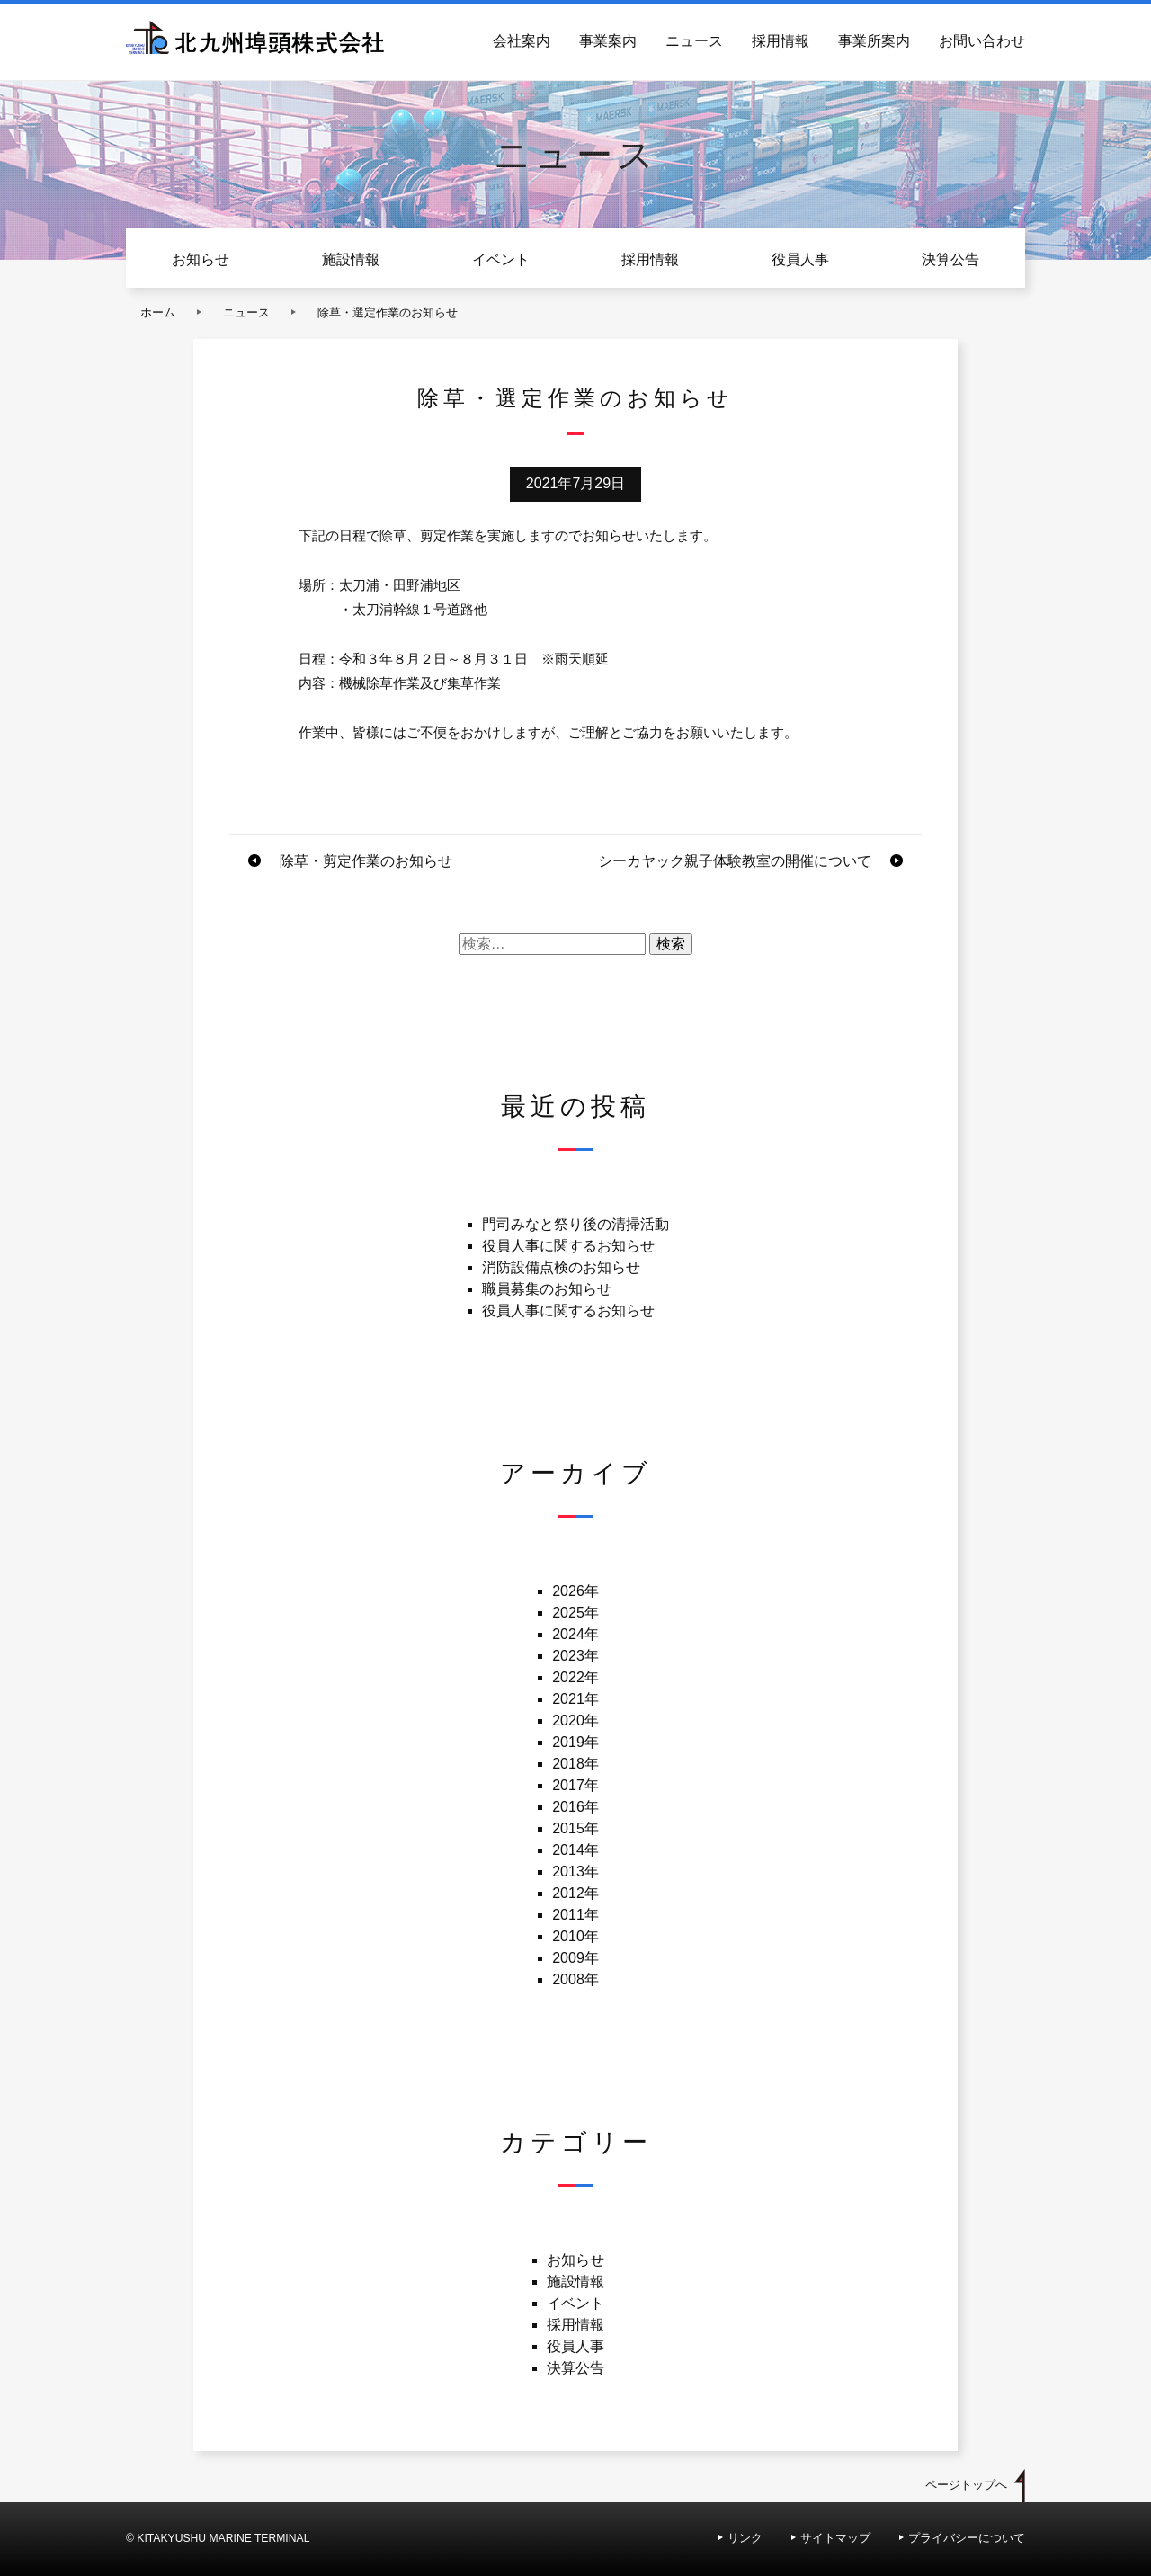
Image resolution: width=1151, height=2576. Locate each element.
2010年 (575, 1936)
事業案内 (608, 41)
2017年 (575, 1785)
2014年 (575, 1850)
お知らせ (200, 259)
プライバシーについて (966, 2538)
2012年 (575, 1893)
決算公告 (950, 259)
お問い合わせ (982, 41)
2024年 (575, 1634)
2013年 (575, 1871)
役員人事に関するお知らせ (568, 1245)
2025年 (575, 1612)
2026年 (575, 1591)
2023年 (575, 1655)
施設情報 (350, 259)
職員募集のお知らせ (546, 1289)
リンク (745, 2538)
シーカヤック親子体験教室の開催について (734, 861)
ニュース (694, 41)
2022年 (575, 1677)
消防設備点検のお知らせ (561, 1267)
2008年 (575, 1979)
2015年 (575, 1828)
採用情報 (780, 41)
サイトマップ (835, 2538)
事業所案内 (874, 41)
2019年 (575, 1742)
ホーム (157, 312)
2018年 (575, 1763)
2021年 (575, 1699)
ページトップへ (966, 2484)
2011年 (575, 1914)
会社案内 (521, 41)
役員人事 (800, 259)
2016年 (575, 1806)
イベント (501, 259)
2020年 (575, 1720)
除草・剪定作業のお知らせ (366, 861)
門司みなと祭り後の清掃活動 (575, 1224)
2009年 (575, 1957)
